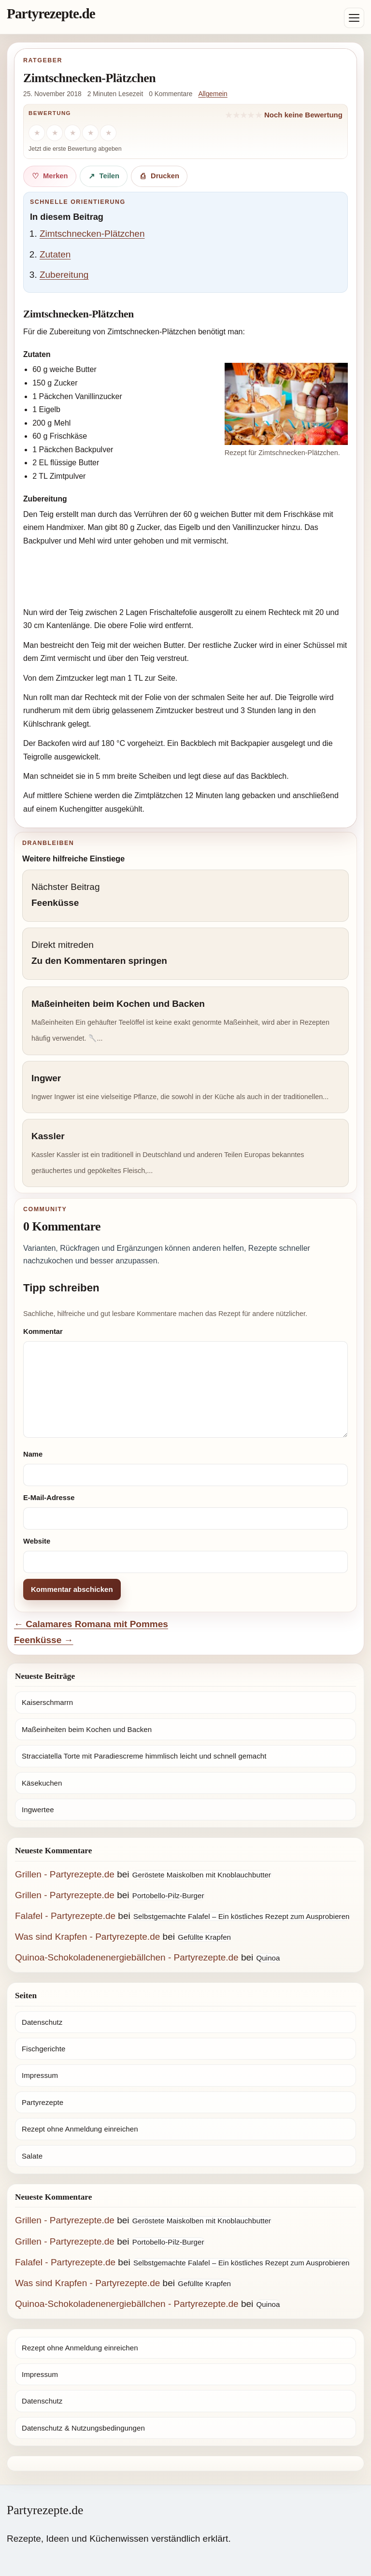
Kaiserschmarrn (47, 1702)
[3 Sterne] (72, 133)
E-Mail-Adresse (48, 1498)
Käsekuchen (42, 1783)
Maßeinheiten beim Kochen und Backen (87, 1729)
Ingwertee (38, 1809)
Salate (32, 2156)
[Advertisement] (185, 578)
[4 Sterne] (90, 133)
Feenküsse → (43, 1640)
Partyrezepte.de (51, 13)
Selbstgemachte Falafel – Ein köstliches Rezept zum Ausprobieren (241, 1916)
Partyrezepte (42, 2102)
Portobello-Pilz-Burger (168, 1895)
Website (36, 1541)
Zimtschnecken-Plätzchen (92, 234)
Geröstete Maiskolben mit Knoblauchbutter (201, 1875)
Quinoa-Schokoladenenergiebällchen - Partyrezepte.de (127, 1957)
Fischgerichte (43, 2049)
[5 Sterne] (108, 133)
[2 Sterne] (54, 133)
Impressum (40, 2075)
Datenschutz (42, 2022)
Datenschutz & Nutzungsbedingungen (83, 2428)
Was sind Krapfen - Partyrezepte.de (87, 1937)
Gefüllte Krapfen (204, 1937)
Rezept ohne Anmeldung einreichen (80, 2129)
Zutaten (55, 254)
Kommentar (43, 1331)
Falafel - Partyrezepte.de (65, 1916)
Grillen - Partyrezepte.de (64, 1874)
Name (33, 1454)
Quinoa (268, 1958)
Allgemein (212, 94)
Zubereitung (64, 275)
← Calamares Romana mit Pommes (91, 1624)
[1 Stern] (37, 133)
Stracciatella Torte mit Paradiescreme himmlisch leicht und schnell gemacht (144, 1756)
